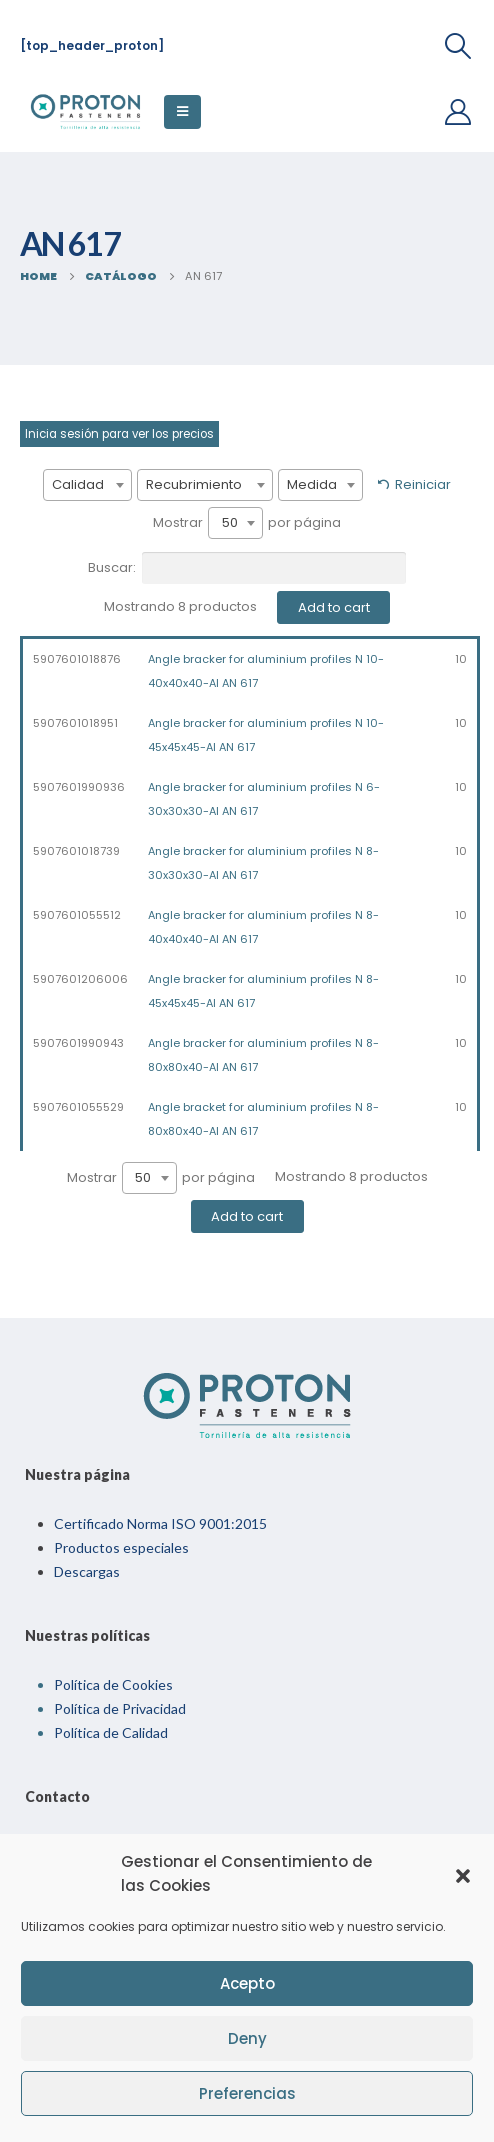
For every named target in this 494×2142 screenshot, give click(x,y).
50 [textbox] (230, 522)
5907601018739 (76, 851)
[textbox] (87, 485)
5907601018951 (75, 723)
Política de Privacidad (120, 1708)
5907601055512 (77, 915)
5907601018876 (77, 659)
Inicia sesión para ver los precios (119, 434)
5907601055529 (78, 1107)
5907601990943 (78, 1043)
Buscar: (247, 568)
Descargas (87, 1571)
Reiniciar (423, 484)
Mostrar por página (247, 523)
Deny (247, 2038)
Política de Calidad (111, 1732)
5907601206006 (80, 979)
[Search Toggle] (458, 46)
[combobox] (87, 485)
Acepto (247, 1983)
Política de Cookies (113, 1684)
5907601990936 (79, 787)
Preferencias (247, 2093)
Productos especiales (121, 1547)
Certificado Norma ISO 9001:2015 (160, 1523)
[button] (463, 1874)
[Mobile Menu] (182, 112)
